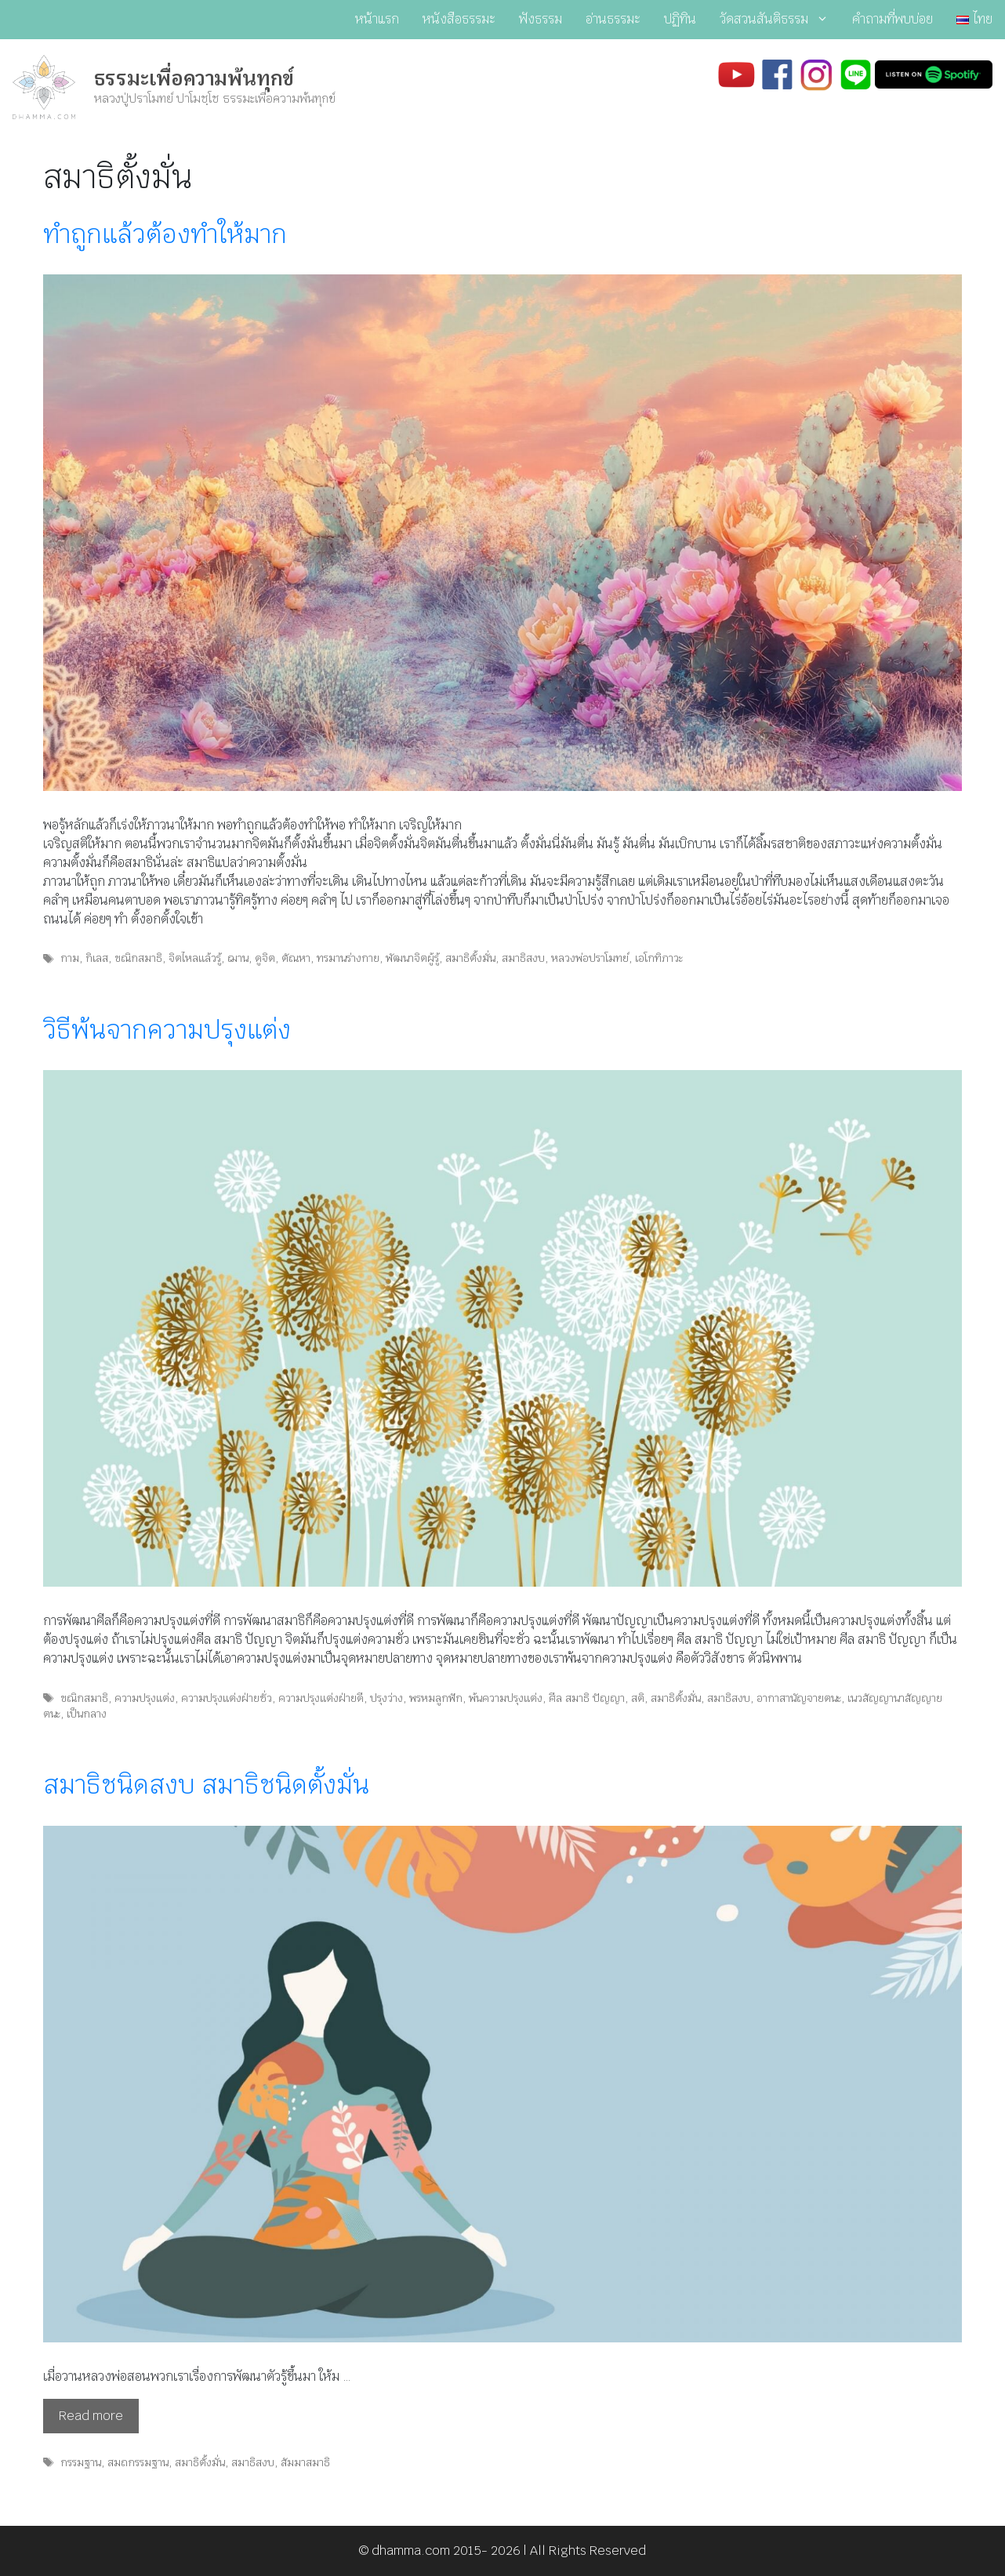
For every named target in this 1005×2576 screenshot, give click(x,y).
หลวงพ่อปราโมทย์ (590, 958)
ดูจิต (265, 958)
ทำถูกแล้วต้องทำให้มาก (165, 234)
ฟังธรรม (540, 19)
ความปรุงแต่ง (144, 1698)
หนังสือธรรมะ (459, 19)
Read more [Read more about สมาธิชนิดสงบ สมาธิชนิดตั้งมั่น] (91, 2415)
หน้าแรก (377, 19)
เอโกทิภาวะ (659, 958)
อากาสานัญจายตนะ (798, 1698)
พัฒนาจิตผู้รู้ (412, 958)
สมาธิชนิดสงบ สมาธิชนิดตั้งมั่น (206, 1785)
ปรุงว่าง (386, 1698)
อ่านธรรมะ (613, 19)
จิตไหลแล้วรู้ (195, 958)
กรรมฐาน (80, 2462)
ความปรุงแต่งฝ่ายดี (321, 1698)
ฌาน (238, 958)
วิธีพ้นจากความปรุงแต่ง (167, 1030)
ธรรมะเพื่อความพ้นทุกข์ (194, 78)
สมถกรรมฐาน (138, 2462)
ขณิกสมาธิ (138, 958)
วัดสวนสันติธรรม (780, 19)
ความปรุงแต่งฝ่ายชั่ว (226, 1698)
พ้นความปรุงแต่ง (505, 1698)
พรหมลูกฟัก (436, 1698)
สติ (637, 1698)
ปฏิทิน (680, 19)
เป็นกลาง (87, 1714)
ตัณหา (295, 958)
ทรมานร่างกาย (348, 958)
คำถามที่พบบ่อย (892, 19)
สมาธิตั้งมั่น (470, 958)
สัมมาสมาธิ (305, 2462)
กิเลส (96, 958)
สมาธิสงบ (523, 958)
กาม (69, 958)
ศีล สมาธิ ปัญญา (587, 1698)
